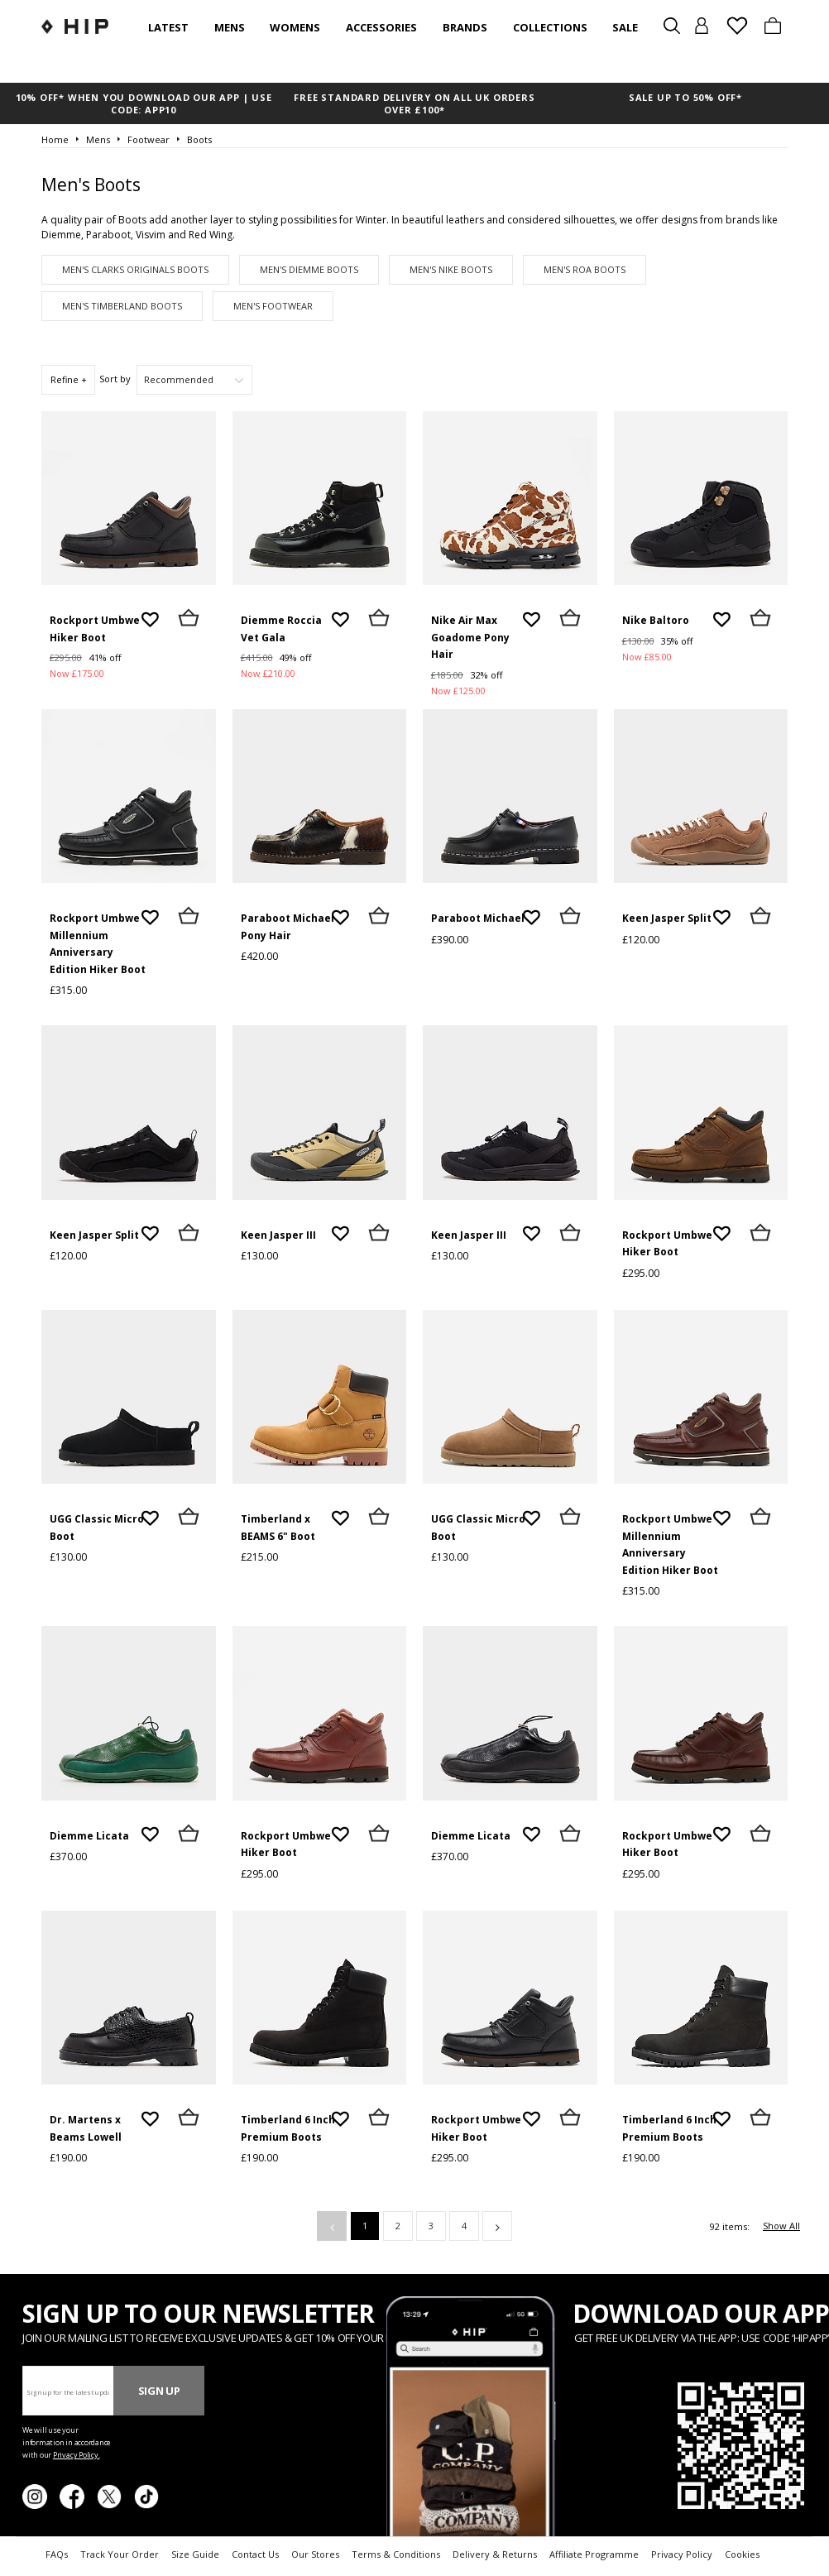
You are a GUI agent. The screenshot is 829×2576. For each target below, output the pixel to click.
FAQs (57, 2554)
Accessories (381, 27)
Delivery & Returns (495, 2554)
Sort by (115, 378)
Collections (550, 27)
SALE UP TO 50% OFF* (685, 97)
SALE (625, 27)
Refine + (68, 379)
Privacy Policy (681, 2554)
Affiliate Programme (594, 2554)
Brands (465, 27)
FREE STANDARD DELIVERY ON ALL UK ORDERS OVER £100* (414, 103)
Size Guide (195, 2554)
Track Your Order (119, 2554)
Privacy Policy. (76, 2454)
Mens (229, 27)
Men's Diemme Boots (309, 269)
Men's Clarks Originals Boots (135, 269)
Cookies (742, 2554)
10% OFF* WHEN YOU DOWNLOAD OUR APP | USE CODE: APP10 (144, 103)
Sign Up (159, 2390)
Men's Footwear (273, 306)
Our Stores (315, 2554)
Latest (168, 27)
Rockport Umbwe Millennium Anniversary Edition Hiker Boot (98, 943)
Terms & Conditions (396, 2554)
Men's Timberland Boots (122, 306)
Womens (295, 27)
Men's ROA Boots (584, 269)
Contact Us (255, 2554)
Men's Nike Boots (451, 269)
